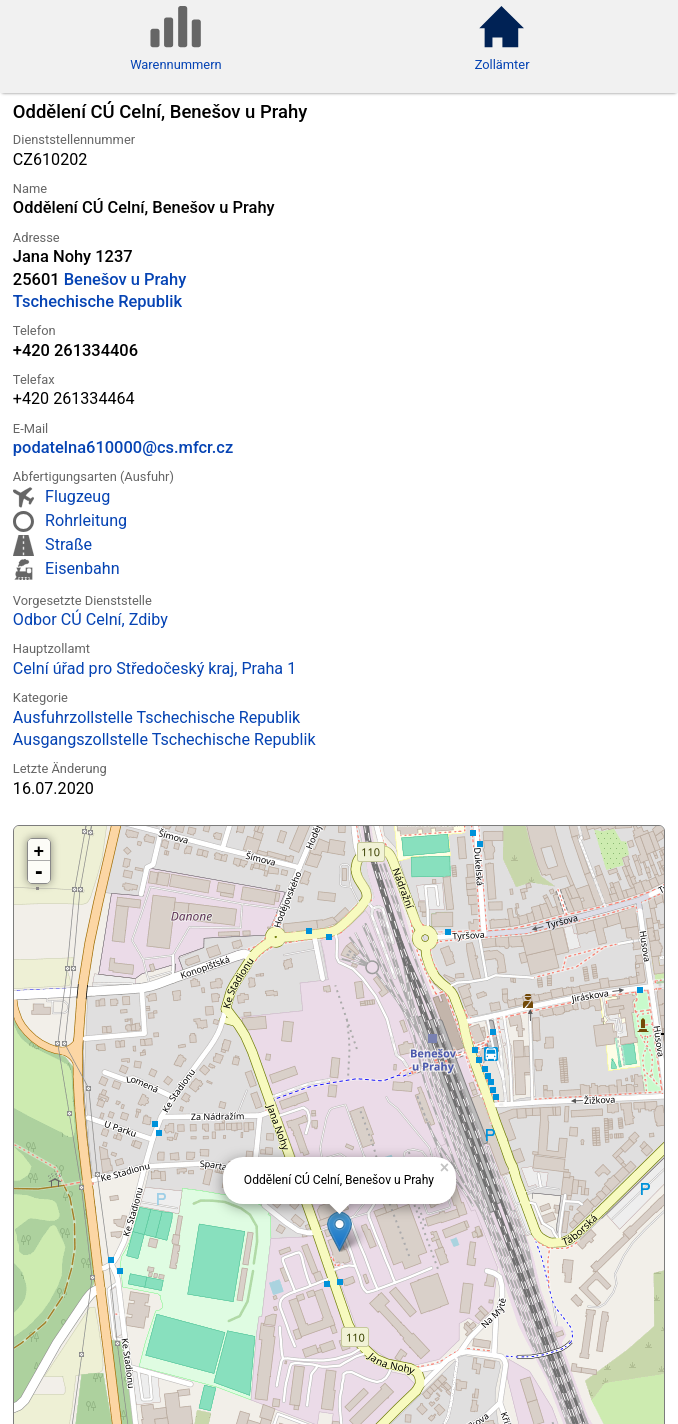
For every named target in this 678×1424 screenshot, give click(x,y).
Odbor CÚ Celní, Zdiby (90, 619)
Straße (68, 544)
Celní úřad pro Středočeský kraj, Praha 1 (154, 668)
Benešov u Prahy (125, 279)
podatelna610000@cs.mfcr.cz (123, 447)
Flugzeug (77, 496)
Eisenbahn (82, 568)
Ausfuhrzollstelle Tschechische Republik (156, 717)
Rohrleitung (86, 520)
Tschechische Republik (97, 301)
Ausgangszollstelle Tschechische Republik (164, 739)
